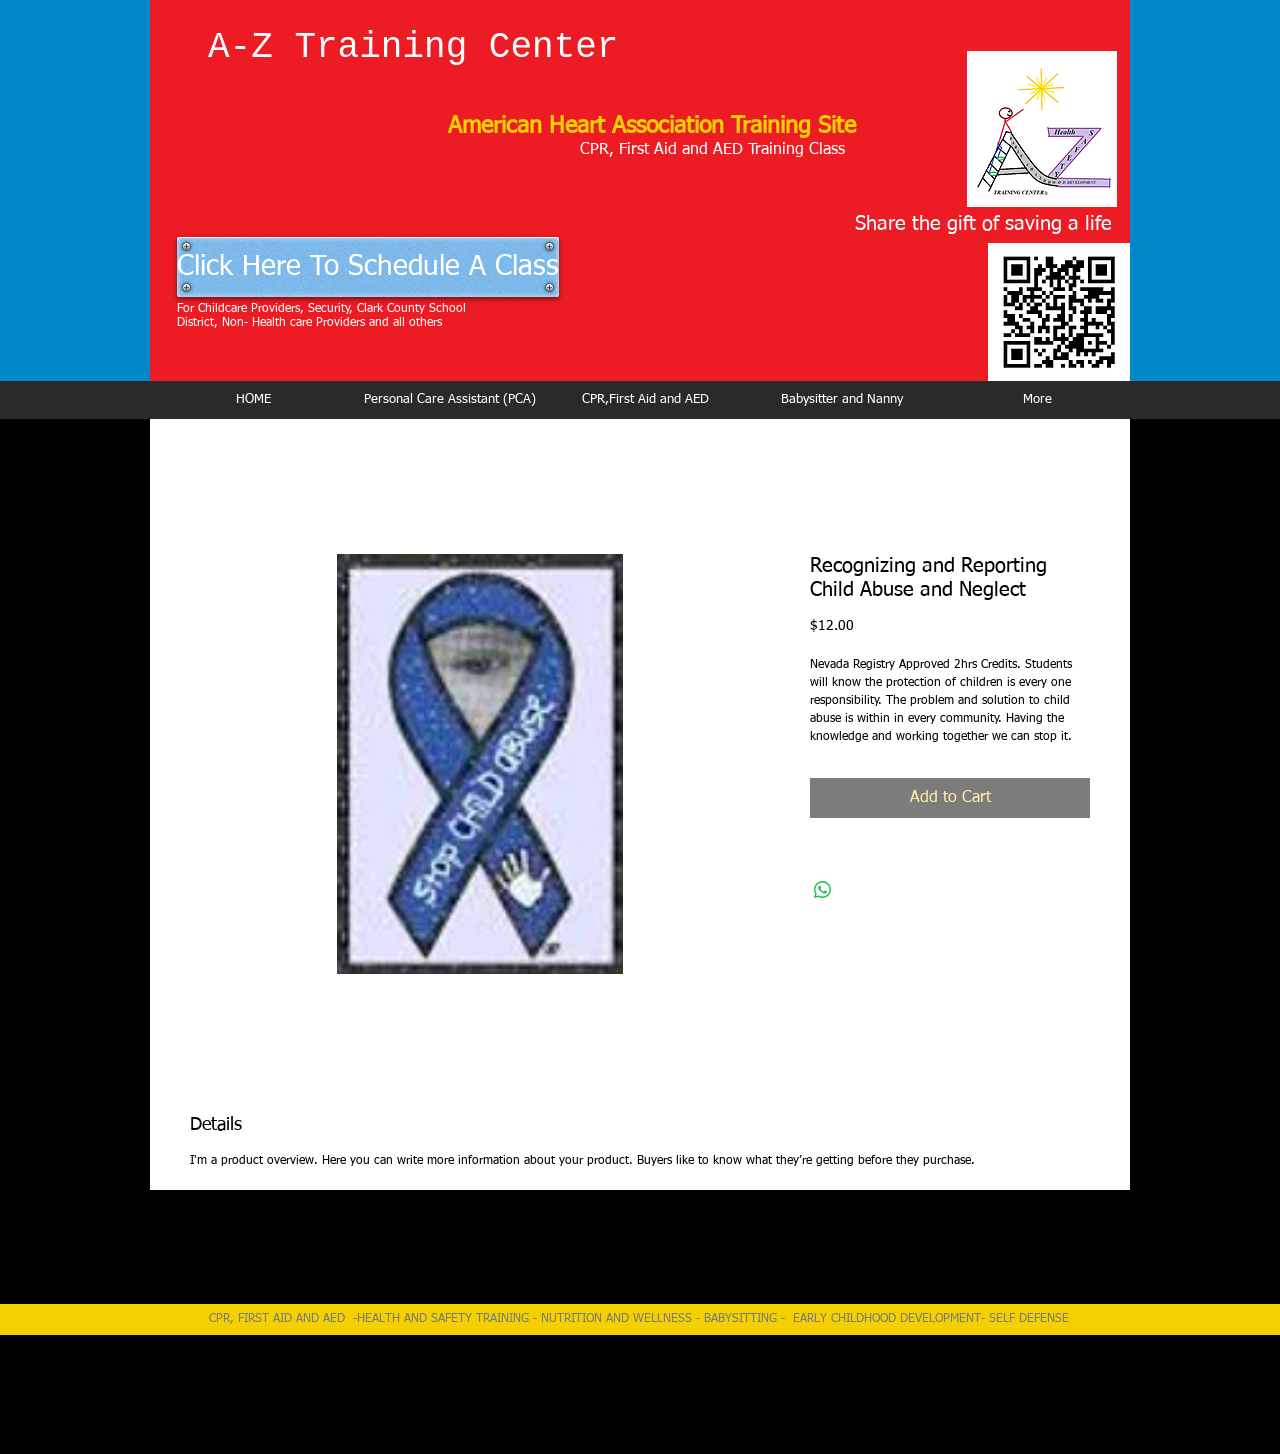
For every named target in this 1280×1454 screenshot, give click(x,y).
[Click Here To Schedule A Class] (368, 267)
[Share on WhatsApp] (823, 890)
